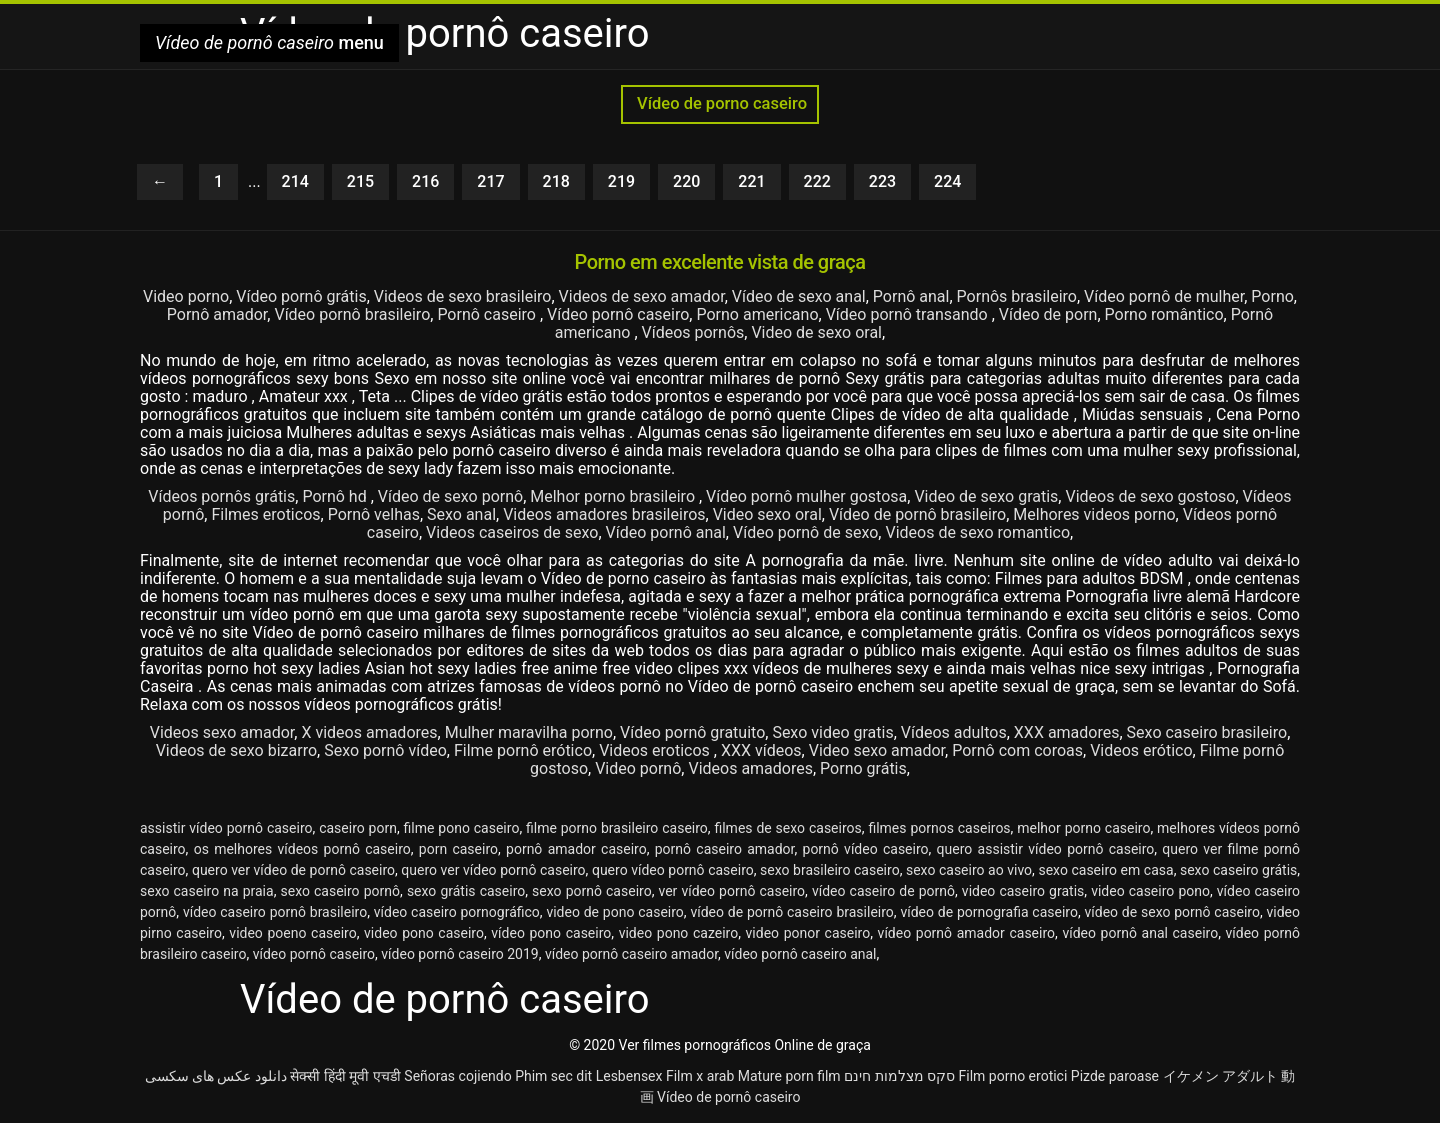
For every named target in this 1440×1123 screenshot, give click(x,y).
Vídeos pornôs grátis (221, 496)
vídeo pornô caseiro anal (800, 954)
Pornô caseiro (488, 314)
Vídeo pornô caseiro (618, 314)
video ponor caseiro (808, 933)
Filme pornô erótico (523, 750)
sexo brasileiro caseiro (830, 870)
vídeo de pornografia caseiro (989, 912)
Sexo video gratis (832, 732)
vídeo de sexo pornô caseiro (1172, 912)
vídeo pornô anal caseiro (1140, 933)
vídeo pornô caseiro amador (631, 954)
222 (817, 181)
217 (490, 181)
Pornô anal (911, 296)
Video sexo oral (767, 514)
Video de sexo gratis (986, 496)
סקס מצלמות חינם (899, 1076)
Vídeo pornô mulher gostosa (806, 496)
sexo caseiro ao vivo (969, 870)
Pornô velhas (374, 514)
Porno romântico (1164, 314)
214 (295, 181)
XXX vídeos (761, 750)
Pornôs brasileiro (1017, 296)
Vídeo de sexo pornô (450, 496)
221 (751, 181)
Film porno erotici (1013, 1076)
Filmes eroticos (265, 514)
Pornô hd (336, 496)
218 (556, 181)
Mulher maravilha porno (529, 732)
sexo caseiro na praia (207, 891)
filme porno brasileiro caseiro (617, 828)
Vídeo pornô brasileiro (352, 314)
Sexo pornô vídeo (385, 750)
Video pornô (638, 768)
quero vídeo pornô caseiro (673, 870)
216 (425, 181)
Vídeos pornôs (693, 332)
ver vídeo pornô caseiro (732, 891)
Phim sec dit (553, 1076)
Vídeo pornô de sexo (805, 532)
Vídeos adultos (954, 732)
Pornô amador (217, 314)
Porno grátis (863, 768)
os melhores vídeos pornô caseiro (302, 849)
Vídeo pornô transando (909, 314)
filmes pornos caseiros (939, 828)
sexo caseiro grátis (1238, 870)
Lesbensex (629, 1076)
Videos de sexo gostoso (1150, 496)
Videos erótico (1141, 750)
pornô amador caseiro (576, 849)
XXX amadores (1067, 732)
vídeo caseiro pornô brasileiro (275, 912)
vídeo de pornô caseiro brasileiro (791, 912)
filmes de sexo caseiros (787, 828)
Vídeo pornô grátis (301, 296)
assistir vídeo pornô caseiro (226, 828)
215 (360, 181)
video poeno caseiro (292, 933)
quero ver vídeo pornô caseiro (493, 870)
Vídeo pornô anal (666, 532)
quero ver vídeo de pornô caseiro (293, 870)
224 (947, 181)
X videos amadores (369, 732)
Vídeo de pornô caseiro (728, 1097)
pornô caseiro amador (725, 849)
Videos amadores (750, 768)
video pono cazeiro (679, 933)
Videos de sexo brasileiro (463, 296)
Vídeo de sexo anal (799, 296)
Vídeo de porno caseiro (720, 103)
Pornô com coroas (1017, 750)
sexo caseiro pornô (340, 891)
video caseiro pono (1150, 891)
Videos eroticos (656, 750)
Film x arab (700, 1076)
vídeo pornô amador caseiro (966, 933)
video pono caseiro (424, 933)
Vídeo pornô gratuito (692, 732)
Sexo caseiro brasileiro (1207, 732)
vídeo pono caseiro (551, 933)
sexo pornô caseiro (592, 891)
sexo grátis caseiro (466, 891)
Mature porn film (789, 1076)
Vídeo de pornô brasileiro (917, 514)
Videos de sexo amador (642, 296)
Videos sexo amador (222, 732)
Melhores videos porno (1094, 514)
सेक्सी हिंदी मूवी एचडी (345, 1076)
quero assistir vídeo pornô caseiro (1046, 849)
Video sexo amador (877, 750)
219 (621, 181)
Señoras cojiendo (457, 1076)
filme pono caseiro (462, 828)
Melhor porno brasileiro (614, 496)
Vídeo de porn (1048, 314)
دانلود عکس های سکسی (216, 1076)
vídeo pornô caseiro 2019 (459, 954)
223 (882, 181)
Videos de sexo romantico (977, 532)
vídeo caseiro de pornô (883, 891)
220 (686, 181)
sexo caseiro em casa (1105, 870)
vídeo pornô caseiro (314, 954)
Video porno (186, 296)
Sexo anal (461, 514)
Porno (1272, 296)
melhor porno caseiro (1083, 828)
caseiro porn (358, 828)
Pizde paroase (1115, 1076)
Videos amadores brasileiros (604, 514)
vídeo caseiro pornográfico (457, 912)
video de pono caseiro (614, 912)
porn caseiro (458, 849)
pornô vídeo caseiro (866, 849)
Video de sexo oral (816, 332)
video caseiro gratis (1023, 891)
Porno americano (757, 314)
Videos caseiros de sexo (512, 532)
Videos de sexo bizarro (236, 750)
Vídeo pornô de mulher (1164, 296)
